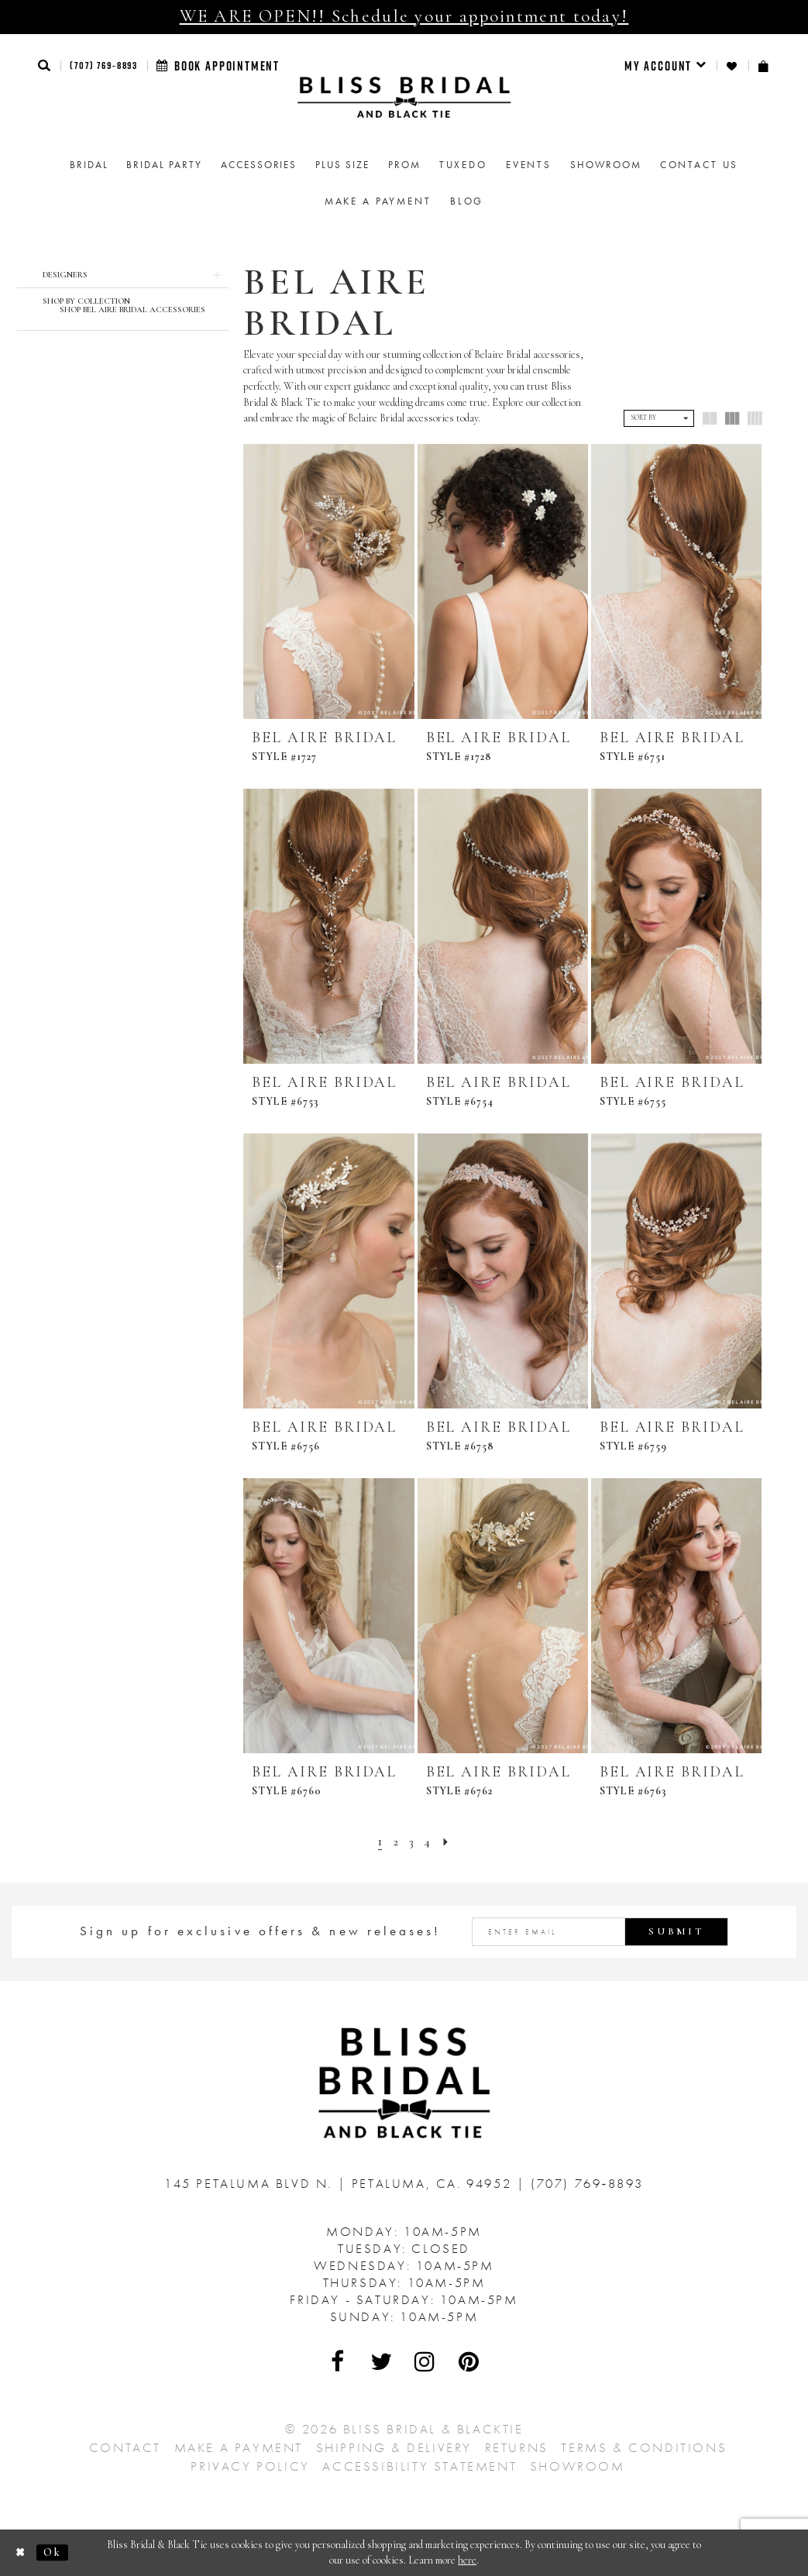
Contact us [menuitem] (699, 164)
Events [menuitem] (529, 164)
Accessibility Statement (419, 2466)
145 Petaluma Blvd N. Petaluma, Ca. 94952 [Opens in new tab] (340, 2183)
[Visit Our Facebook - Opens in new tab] (338, 2361)
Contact (125, 2447)
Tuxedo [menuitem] (463, 164)
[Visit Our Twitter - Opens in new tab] (382, 2361)
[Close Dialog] (21, 2552)
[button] (45, 65)
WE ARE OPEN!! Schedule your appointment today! (404, 16)
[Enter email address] (600, 1931)
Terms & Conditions (644, 2447)
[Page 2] (394, 1842)
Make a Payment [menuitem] (378, 201)
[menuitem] (666, 65)
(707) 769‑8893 (104, 65)
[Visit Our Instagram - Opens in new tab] (426, 2361)
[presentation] (328, 581)
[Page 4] (428, 1842)
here (467, 2560)
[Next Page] (447, 1842)
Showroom (577, 2466)
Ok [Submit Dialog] (52, 2552)
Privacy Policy (250, 2466)
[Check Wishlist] (732, 66)
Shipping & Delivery (394, 2447)
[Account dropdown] (666, 65)
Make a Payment (238, 2447)
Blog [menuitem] (466, 201)
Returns (516, 2447)
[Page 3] (411, 1842)
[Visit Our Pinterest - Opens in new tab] (469, 2361)
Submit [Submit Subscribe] (676, 1931)
